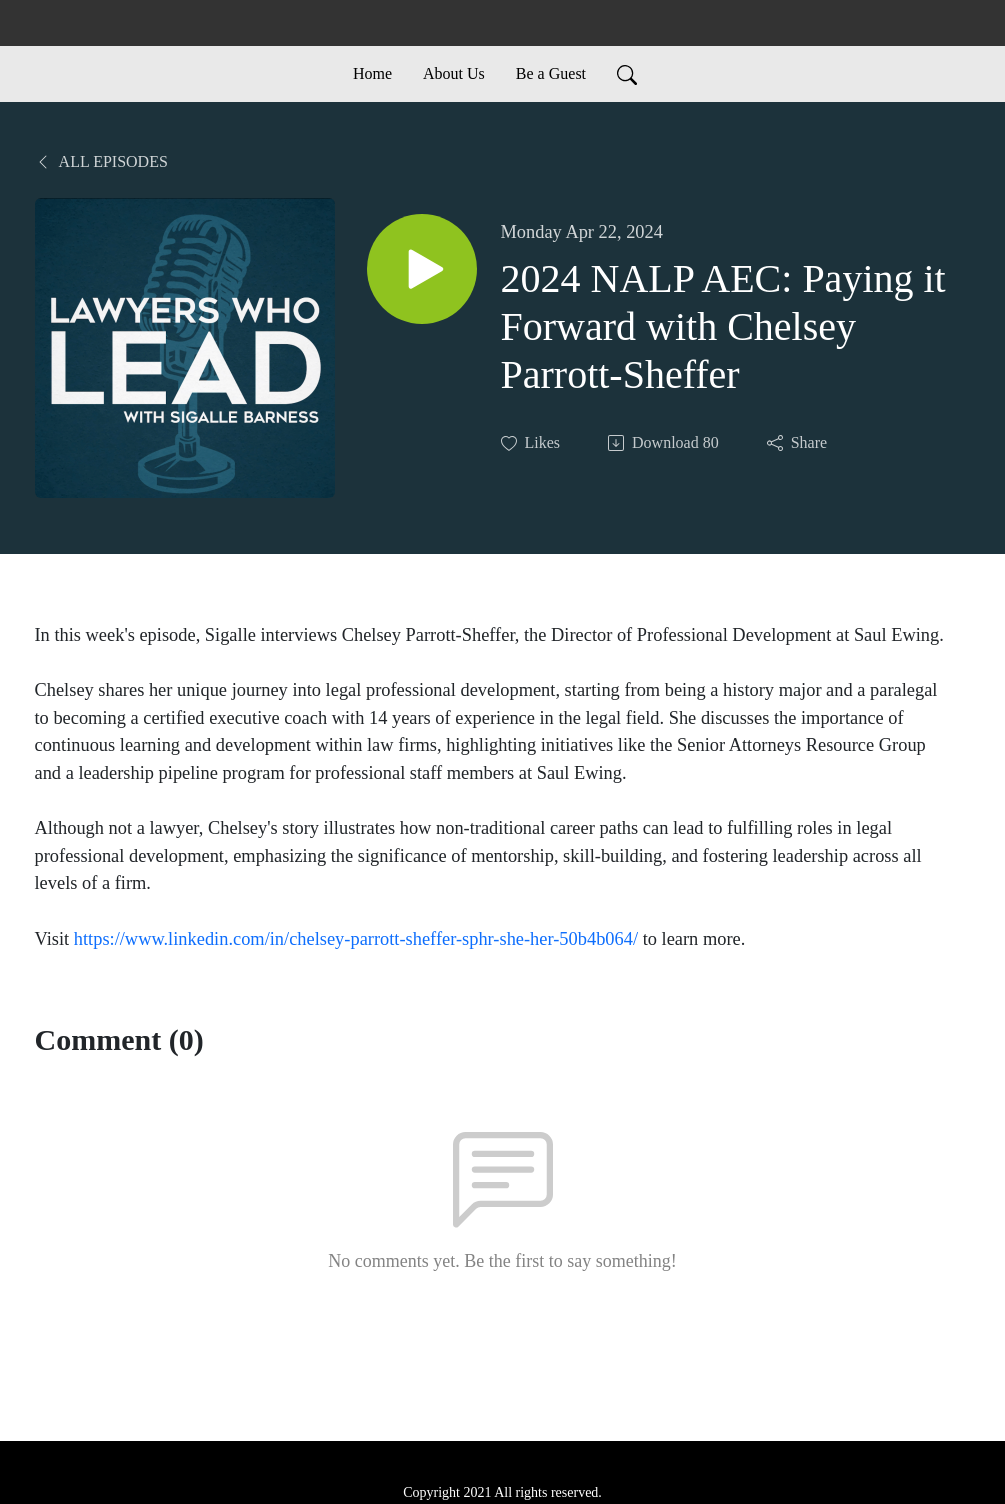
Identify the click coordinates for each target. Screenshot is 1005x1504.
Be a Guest (551, 73)
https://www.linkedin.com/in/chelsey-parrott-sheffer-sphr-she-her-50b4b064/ (356, 939)
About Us (454, 73)
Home (372, 73)
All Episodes (101, 161)
